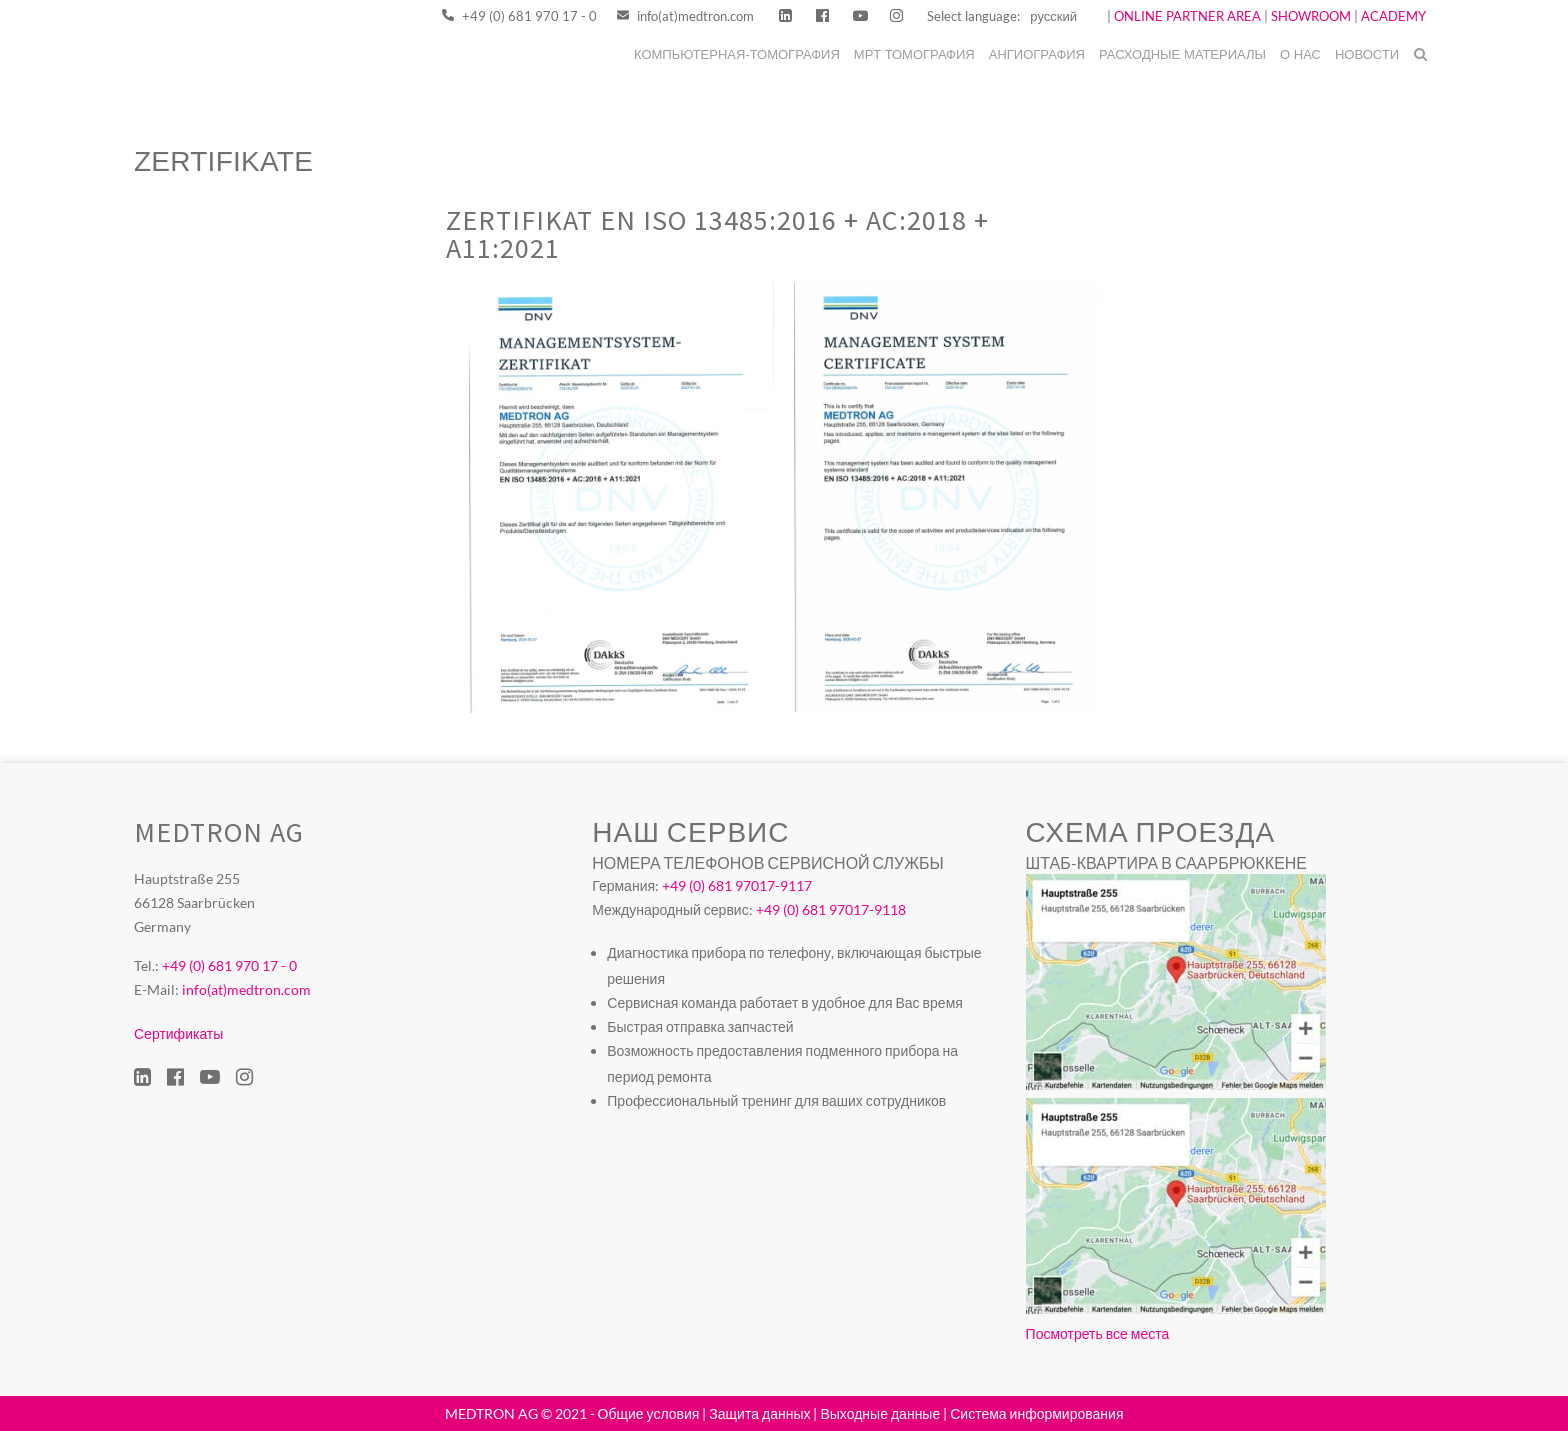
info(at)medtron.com (685, 16)
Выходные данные (880, 1413)
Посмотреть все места (1098, 1333)
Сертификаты (178, 1033)
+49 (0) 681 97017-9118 (831, 909)
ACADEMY (1393, 16)
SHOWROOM (1311, 16)
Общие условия (649, 1413)
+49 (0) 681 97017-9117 (737, 885)
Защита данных (759, 1413)
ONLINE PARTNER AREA (1186, 16)
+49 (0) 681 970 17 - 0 (519, 16)
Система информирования (1036, 1413)
